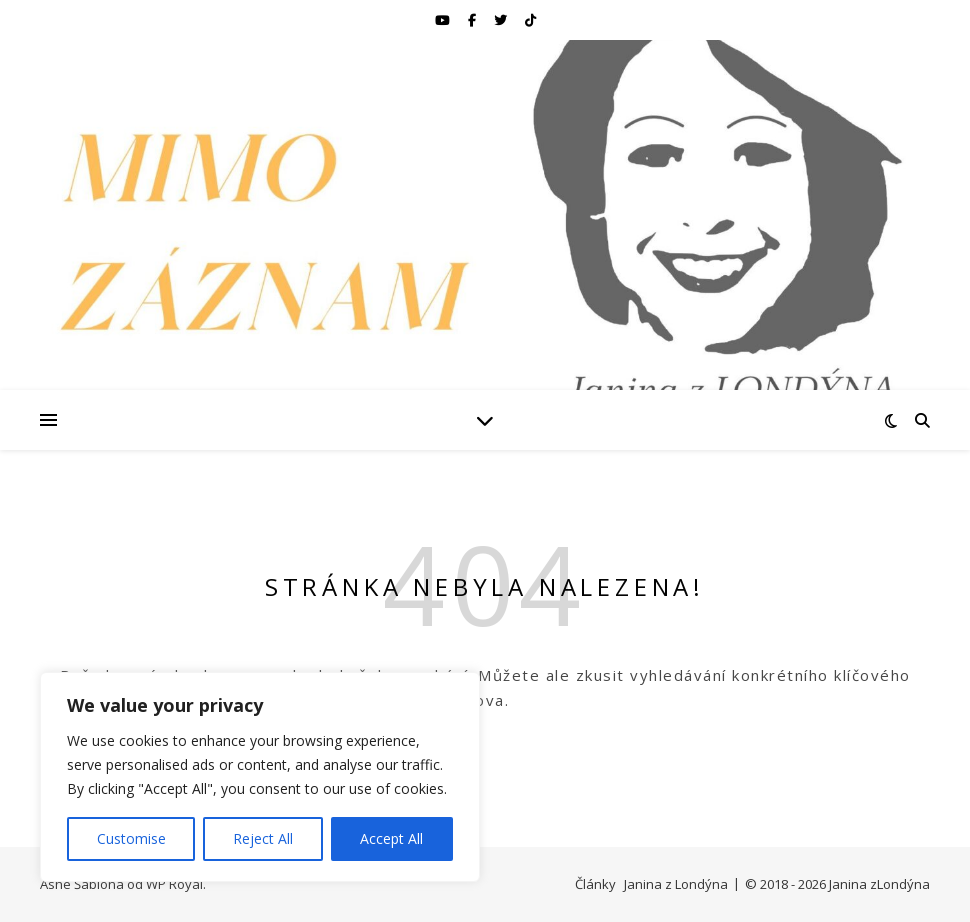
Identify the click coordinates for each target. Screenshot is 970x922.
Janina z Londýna (676, 884)
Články (595, 884)
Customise (131, 838)
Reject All (263, 838)
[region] (260, 777)
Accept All (391, 838)
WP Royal (174, 884)
